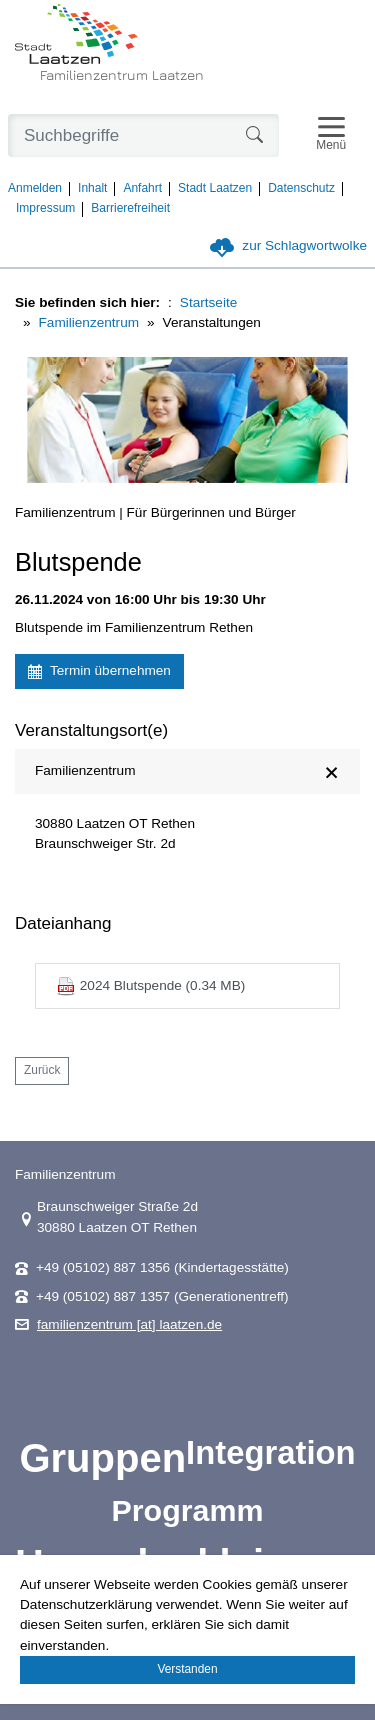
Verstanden (187, 1669)
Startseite (208, 302)
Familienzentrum (89, 322)
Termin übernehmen (99, 670)
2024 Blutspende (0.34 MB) (150, 986)
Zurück (42, 1070)
